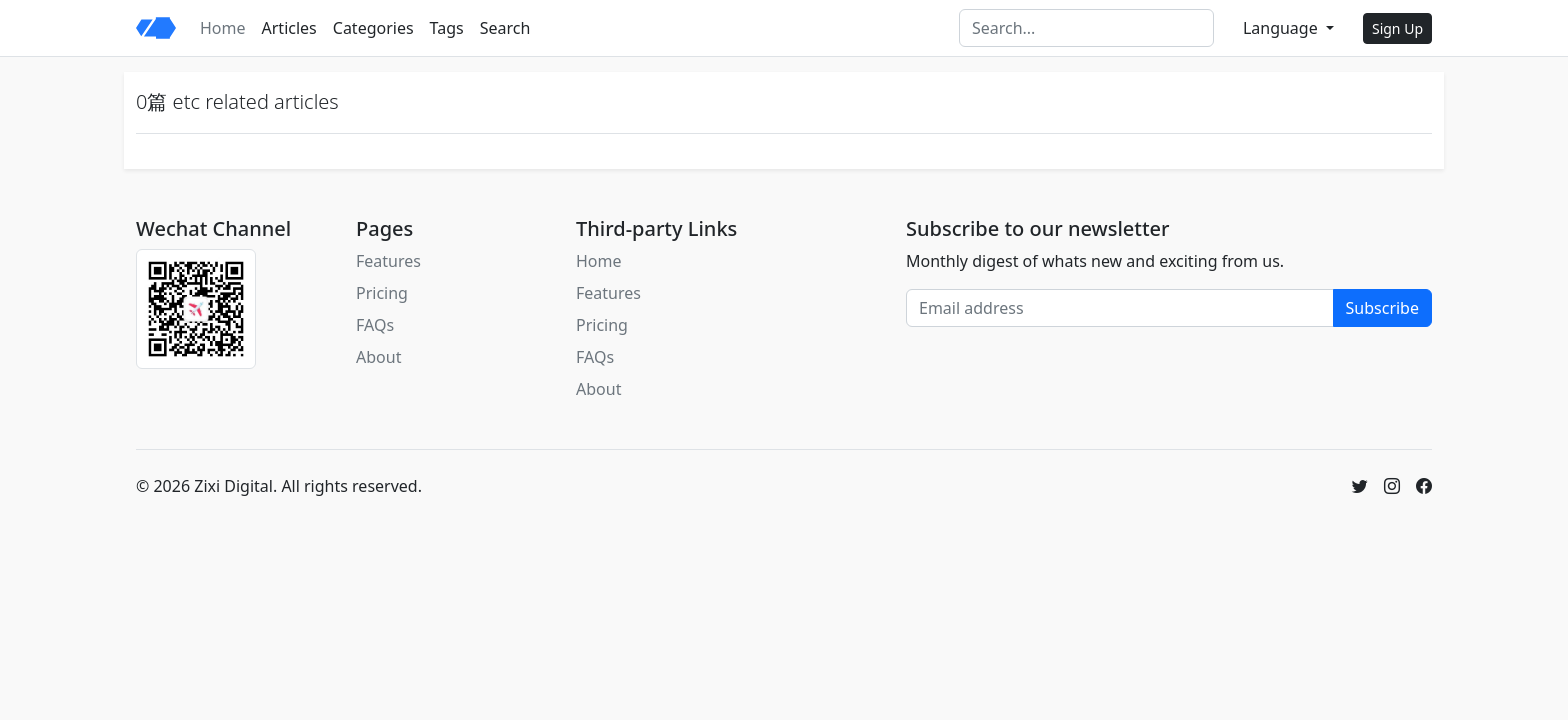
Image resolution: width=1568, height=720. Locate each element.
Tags (447, 28)
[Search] (1086, 28)
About (378, 357)
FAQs (375, 325)
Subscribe (1382, 308)
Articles (289, 28)
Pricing (382, 293)
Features (388, 261)
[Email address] (1120, 308)
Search (505, 28)
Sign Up (1397, 28)
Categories (373, 28)
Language (1282, 28)
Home (223, 28)
